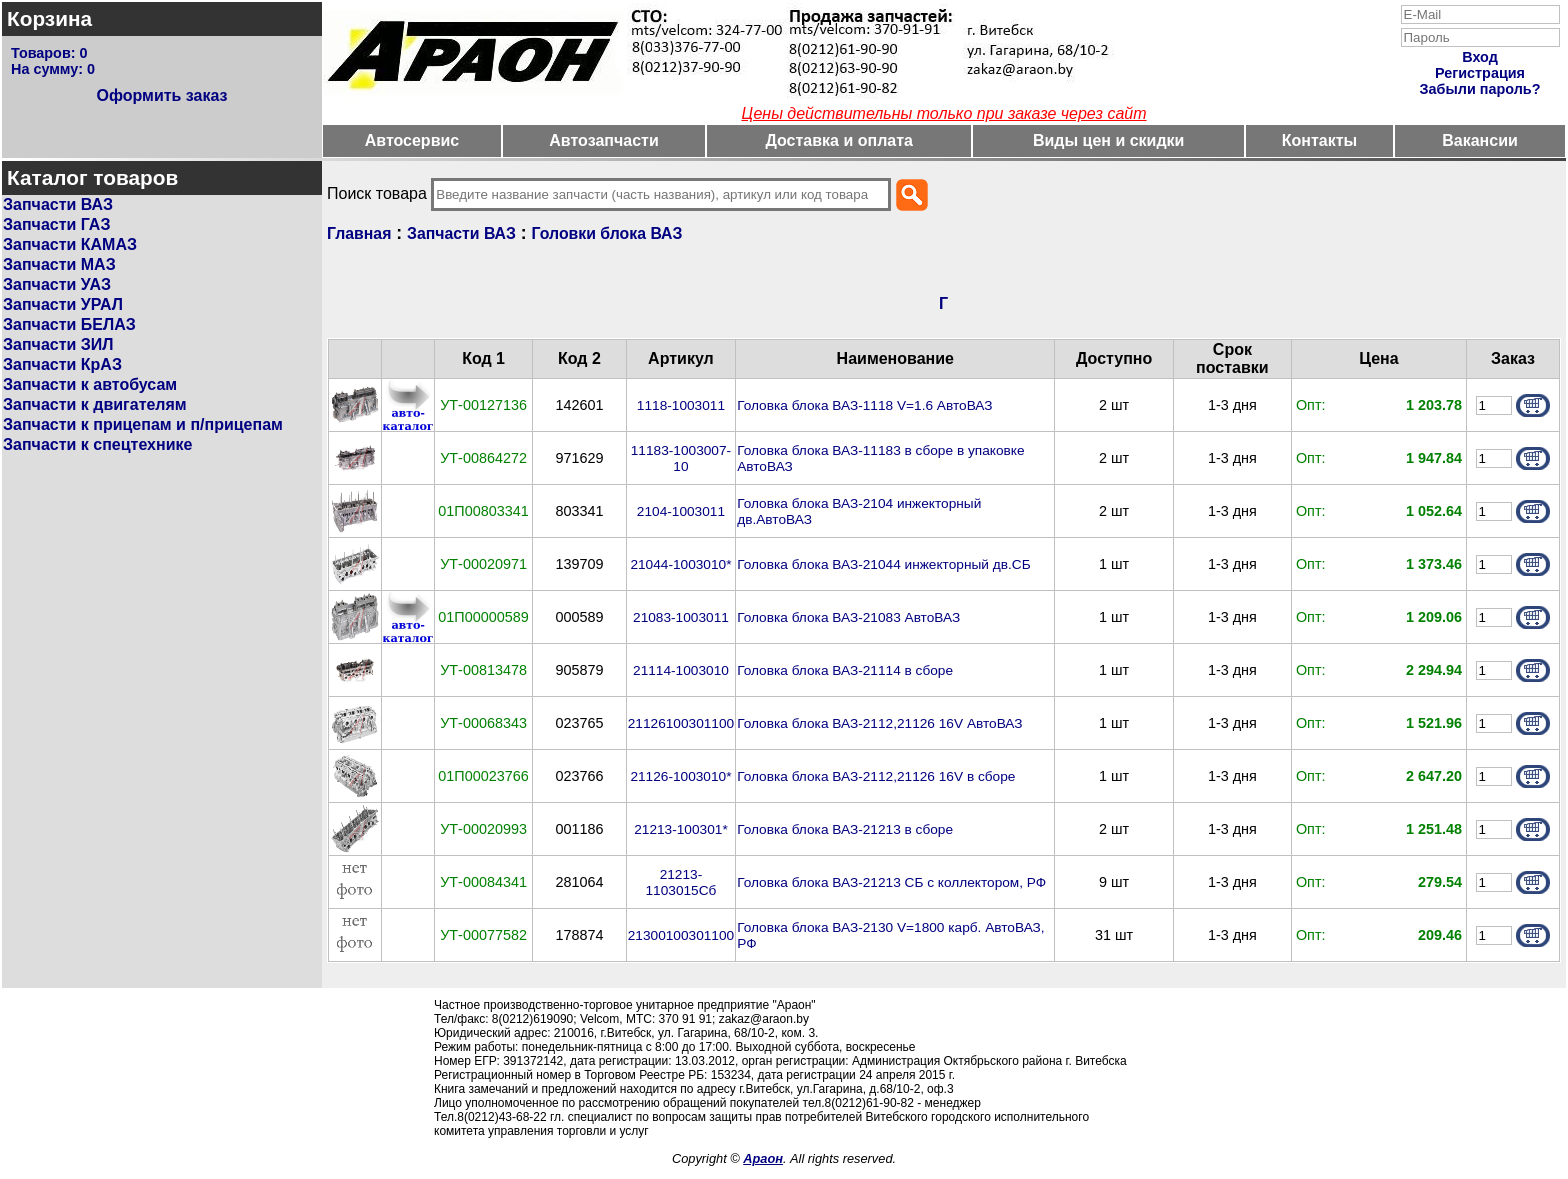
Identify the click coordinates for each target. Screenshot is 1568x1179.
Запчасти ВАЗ (58, 204)
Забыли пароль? (1480, 89)
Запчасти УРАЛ (63, 304)
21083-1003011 (681, 617)
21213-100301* (681, 829)
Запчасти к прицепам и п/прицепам (143, 424)
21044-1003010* (680, 564)
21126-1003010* (680, 776)
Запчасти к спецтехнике (97, 444)
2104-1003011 (681, 511)
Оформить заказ (161, 95)
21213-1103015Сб (680, 882)
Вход (1480, 57)
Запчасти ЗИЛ (58, 344)
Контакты (1319, 140)
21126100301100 (681, 723)
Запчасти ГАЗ (56, 224)
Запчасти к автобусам (90, 384)
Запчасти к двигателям (95, 404)
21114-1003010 (681, 670)
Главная (359, 233)
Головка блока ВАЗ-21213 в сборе (845, 829)
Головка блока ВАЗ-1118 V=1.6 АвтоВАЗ (864, 405)
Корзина (49, 18)
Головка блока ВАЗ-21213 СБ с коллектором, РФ (891, 882)
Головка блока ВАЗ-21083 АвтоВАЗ (848, 617)
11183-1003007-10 (681, 458)
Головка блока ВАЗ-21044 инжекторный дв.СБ (883, 564)
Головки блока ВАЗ (607, 233)
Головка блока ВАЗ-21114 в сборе (845, 670)
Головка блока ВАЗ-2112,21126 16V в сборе (876, 776)
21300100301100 (681, 935)
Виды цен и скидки (1109, 140)
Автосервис (412, 140)
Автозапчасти (603, 140)
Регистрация (1480, 73)
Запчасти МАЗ (59, 264)
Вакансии (1480, 140)
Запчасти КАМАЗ (70, 244)
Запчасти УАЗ (57, 284)
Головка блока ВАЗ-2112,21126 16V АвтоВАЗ (879, 723)
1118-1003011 (681, 405)
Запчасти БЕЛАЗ (69, 324)
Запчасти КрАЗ (62, 364)
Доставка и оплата (839, 140)
